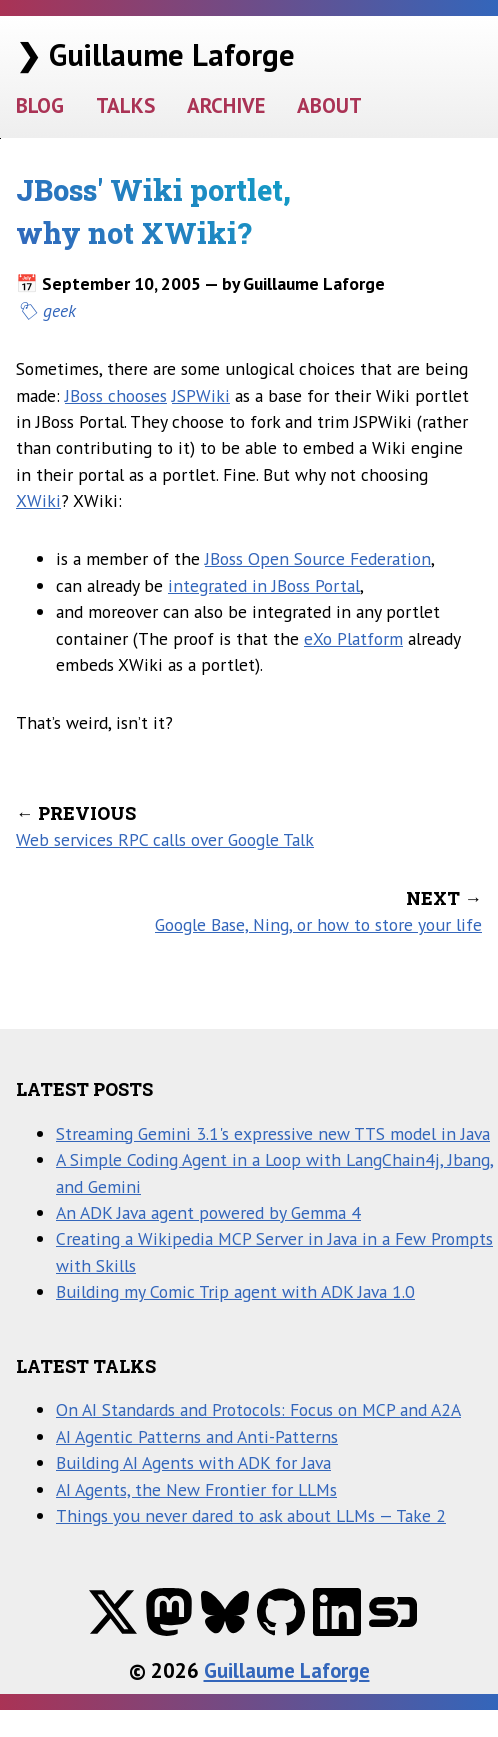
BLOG (40, 105)
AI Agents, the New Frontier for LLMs (196, 1489)
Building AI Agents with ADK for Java (193, 1462)
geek (59, 310)
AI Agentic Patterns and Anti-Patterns (197, 1436)
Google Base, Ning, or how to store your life (318, 924)
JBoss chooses (116, 395)
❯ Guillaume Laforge (155, 54)
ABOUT (329, 105)
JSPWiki (201, 395)
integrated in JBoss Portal (264, 585)
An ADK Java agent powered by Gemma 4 (208, 1212)
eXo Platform (353, 638)
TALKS (125, 105)
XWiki (38, 500)
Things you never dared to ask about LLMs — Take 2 (251, 1515)
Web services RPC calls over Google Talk (165, 839)
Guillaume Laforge (287, 1670)
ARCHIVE (226, 105)
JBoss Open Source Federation (318, 558)
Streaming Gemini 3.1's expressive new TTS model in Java (273, 1133)
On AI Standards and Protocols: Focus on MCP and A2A (258, 1409)
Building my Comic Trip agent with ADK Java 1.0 (235, 1291)
